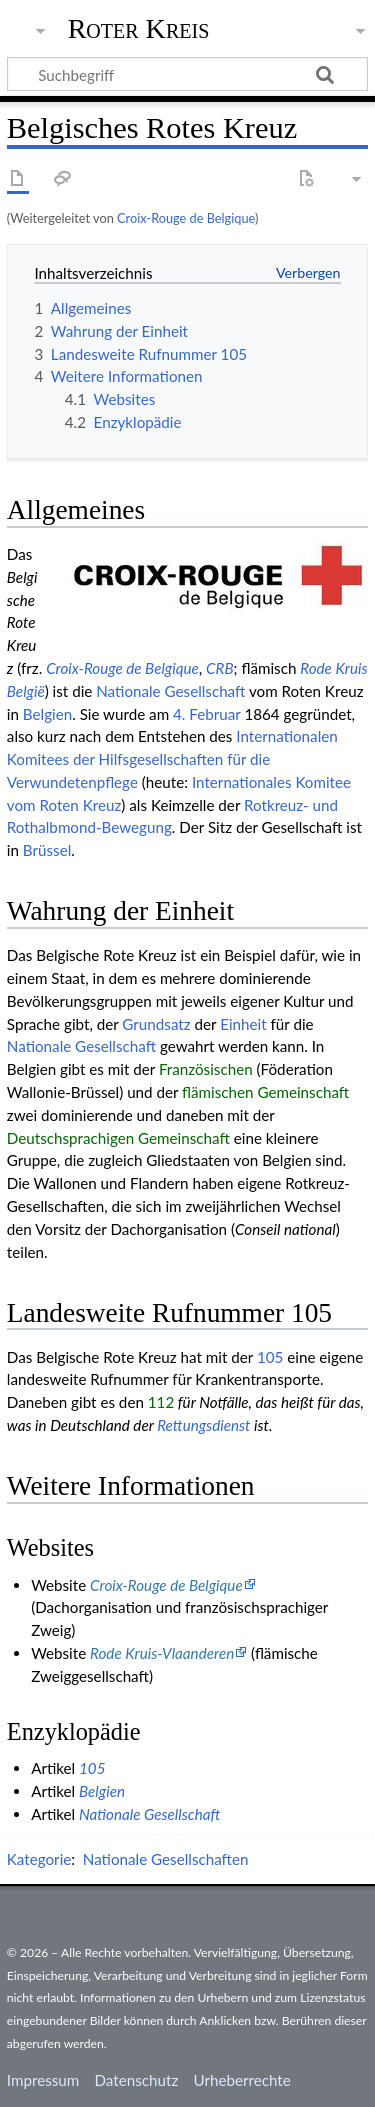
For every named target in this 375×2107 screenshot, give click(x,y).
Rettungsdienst (203, 1425)
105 (270, 1357)
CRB (220, 668)
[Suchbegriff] (187, 74)
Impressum (43, 2080)
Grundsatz (156, 1024)
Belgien (47, 714)
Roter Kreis (139, 29)
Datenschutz (137, 2080)
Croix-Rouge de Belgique (186, 218)
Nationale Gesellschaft (170, 691)
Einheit (243, 1024)
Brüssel (47, 850)
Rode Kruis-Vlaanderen (162, 1653)
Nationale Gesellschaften (166, 1859)
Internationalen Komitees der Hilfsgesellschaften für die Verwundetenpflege (172, 759)
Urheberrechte (241, 2080)
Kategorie (39, 1859)
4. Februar (206, 714)
